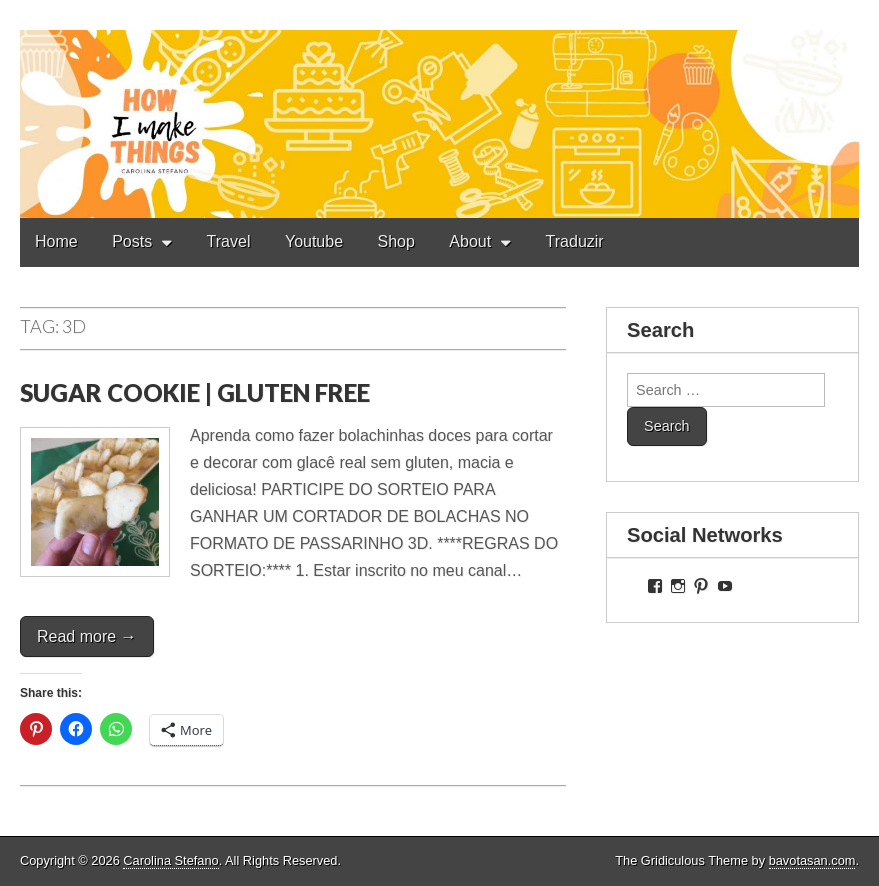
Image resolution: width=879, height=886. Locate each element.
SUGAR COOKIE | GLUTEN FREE (195, 392)
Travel (229, 241)
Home (56, 241)
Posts (132, 241)
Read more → (87, 636)
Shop (396, 241)
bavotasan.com (812, 860)
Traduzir (575, 241)
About (470, 241)
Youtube (314, 241)
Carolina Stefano (170, 860)
